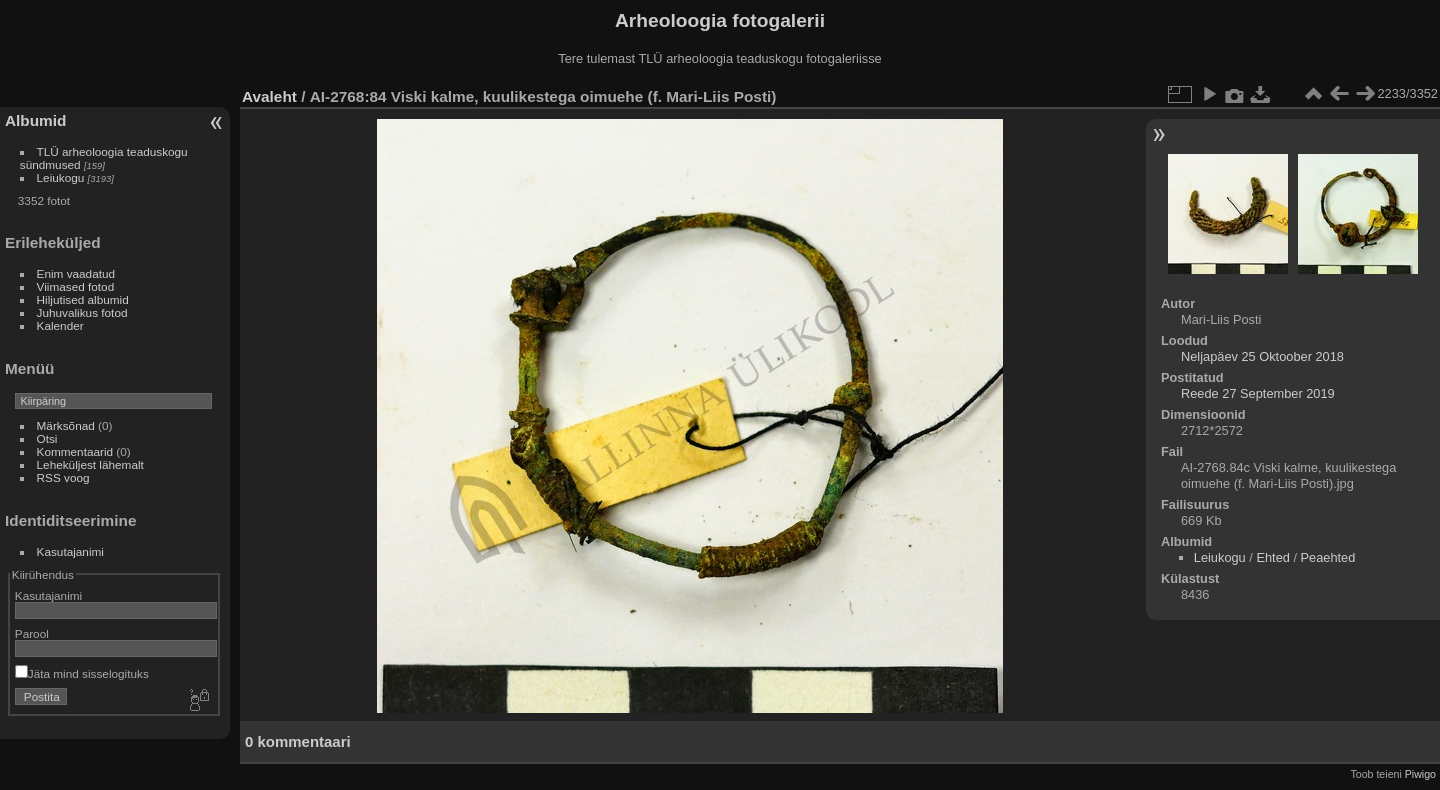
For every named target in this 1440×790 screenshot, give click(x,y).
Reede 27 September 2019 (1258, 393)
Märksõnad (66, 425)
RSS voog (63, 477)
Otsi (47, 438)
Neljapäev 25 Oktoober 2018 (1262, 356)
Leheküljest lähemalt (90, 464)
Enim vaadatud (76, 273)
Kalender (60, 325)
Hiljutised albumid (83, 299)
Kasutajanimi (70, 551)
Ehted (1272, 557)
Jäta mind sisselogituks (82, 673)
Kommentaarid (75, 451)
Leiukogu (61, 177)
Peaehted (1328, 557)
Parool (32, 633)
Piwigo (1420, 774)
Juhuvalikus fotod (82, 312)
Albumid (35, 120)
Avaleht (269, 96)
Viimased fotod (76, 286)
